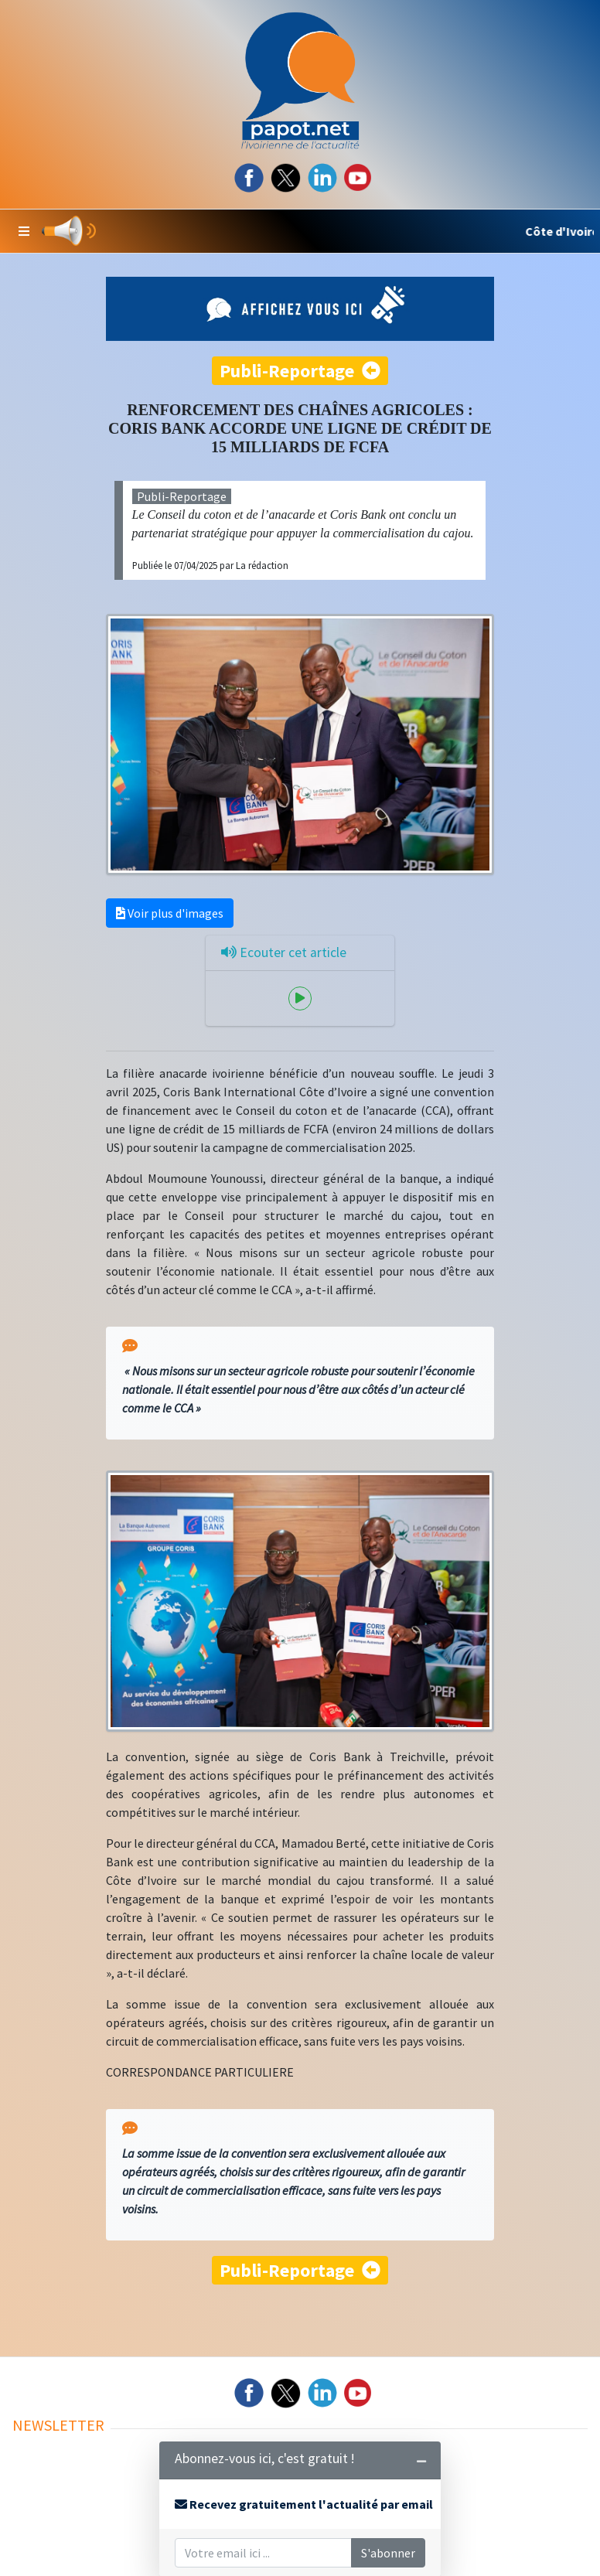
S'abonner (388, 2553)
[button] (24, 231)
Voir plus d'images (169, 913)
